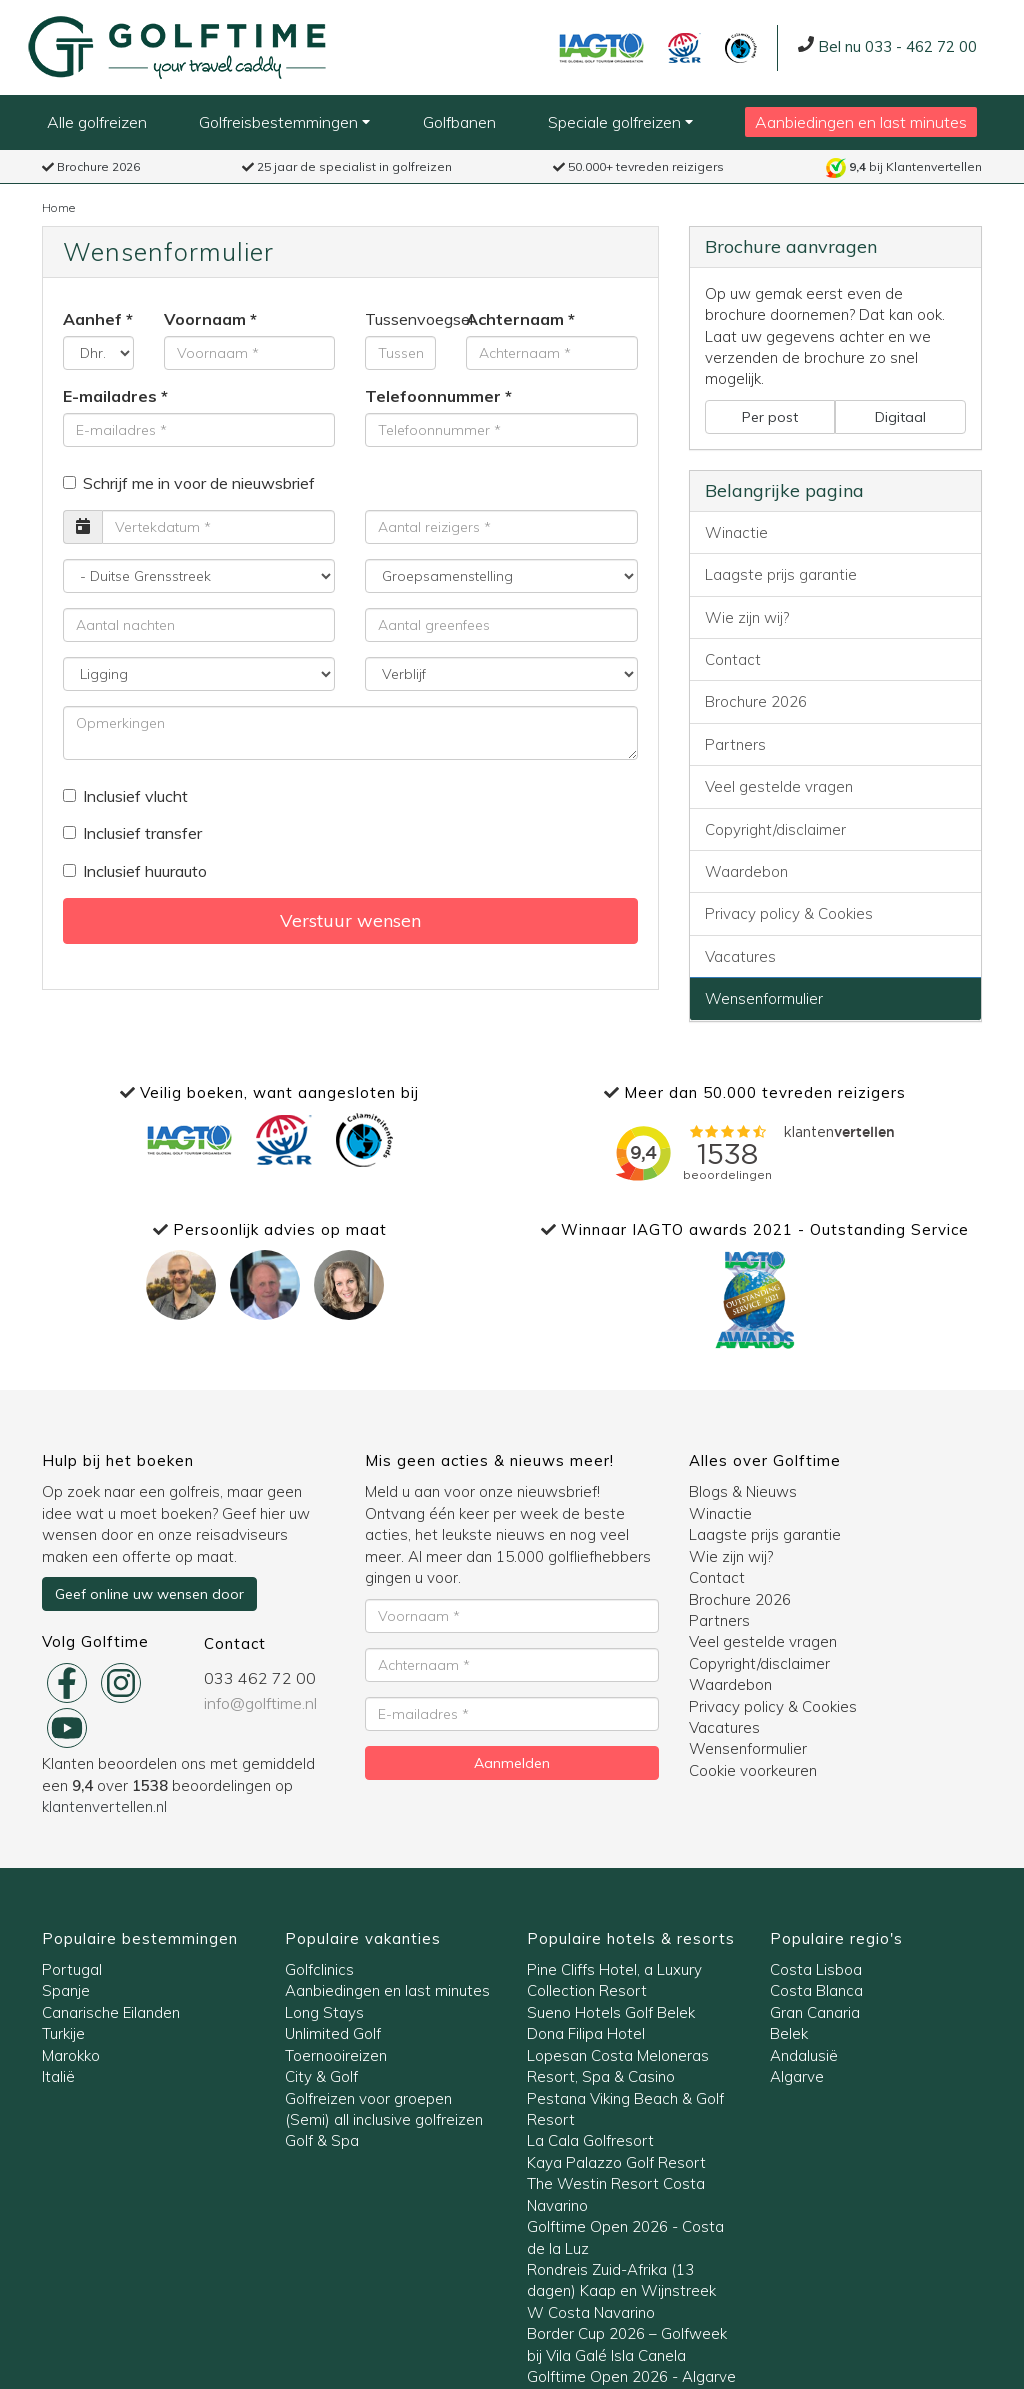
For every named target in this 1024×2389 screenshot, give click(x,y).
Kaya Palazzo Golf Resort (616, 2162)
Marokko (71, 2055)
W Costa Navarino (591, 2312)
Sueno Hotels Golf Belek (611, 2012)
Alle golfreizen (97, 122)
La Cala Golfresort (590, 2140)
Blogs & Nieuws (743, 1491)
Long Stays (324, 2012)
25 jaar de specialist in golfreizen (347, 166)
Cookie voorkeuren (753, 1770)
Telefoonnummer (433, 396)
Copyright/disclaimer (775, 829)
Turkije (63, 2033)
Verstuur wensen (350, 920)
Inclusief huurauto (135, 871)
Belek (789, 2033)
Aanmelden (512, 1763)
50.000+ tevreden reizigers (638, 166)
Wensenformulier (764, 998)
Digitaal (900, 417)
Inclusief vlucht (125, 796)
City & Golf (321, 2076)
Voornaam (205, 319)
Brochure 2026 (91, 166)
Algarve (797, 2076)
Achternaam (515, 319)
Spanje (66, 1990)
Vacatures (740, 956)
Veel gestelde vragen (779, 786)
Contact (733, 659)
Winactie (736, 532)
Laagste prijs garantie (781, 574)
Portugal (72, 1969)
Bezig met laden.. (755, 1153)
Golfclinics (319, 1969)
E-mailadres (110, 396)
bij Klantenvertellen (904, 166)
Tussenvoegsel (400, 319)
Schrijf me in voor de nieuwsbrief (189, 483)
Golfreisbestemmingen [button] (284, 122)
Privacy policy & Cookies (789, 913)
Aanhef (92, 319)
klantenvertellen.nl (104, 1806)
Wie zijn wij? (747, 617)
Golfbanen (459, 122)
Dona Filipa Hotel (586, 2033)
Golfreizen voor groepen (368, 2098)
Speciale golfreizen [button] (620, 122)
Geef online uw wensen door (149, 1594)
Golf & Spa (322, 2140)
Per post (770, 417)
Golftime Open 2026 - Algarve (631, 2376)
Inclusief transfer (132, 833)
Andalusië (804, 2055)
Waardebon (746, 871)
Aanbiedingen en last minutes (861, 122)
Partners (735, 744)
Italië (58, 2076)
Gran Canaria (815, 2012)
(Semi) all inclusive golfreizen (384, 2119)
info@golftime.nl (260, 1703)
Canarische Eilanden (111, 2012)
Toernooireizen (336, 2055)
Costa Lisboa (816, 1969)
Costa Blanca (816, 1990)
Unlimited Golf (333, 2033)
